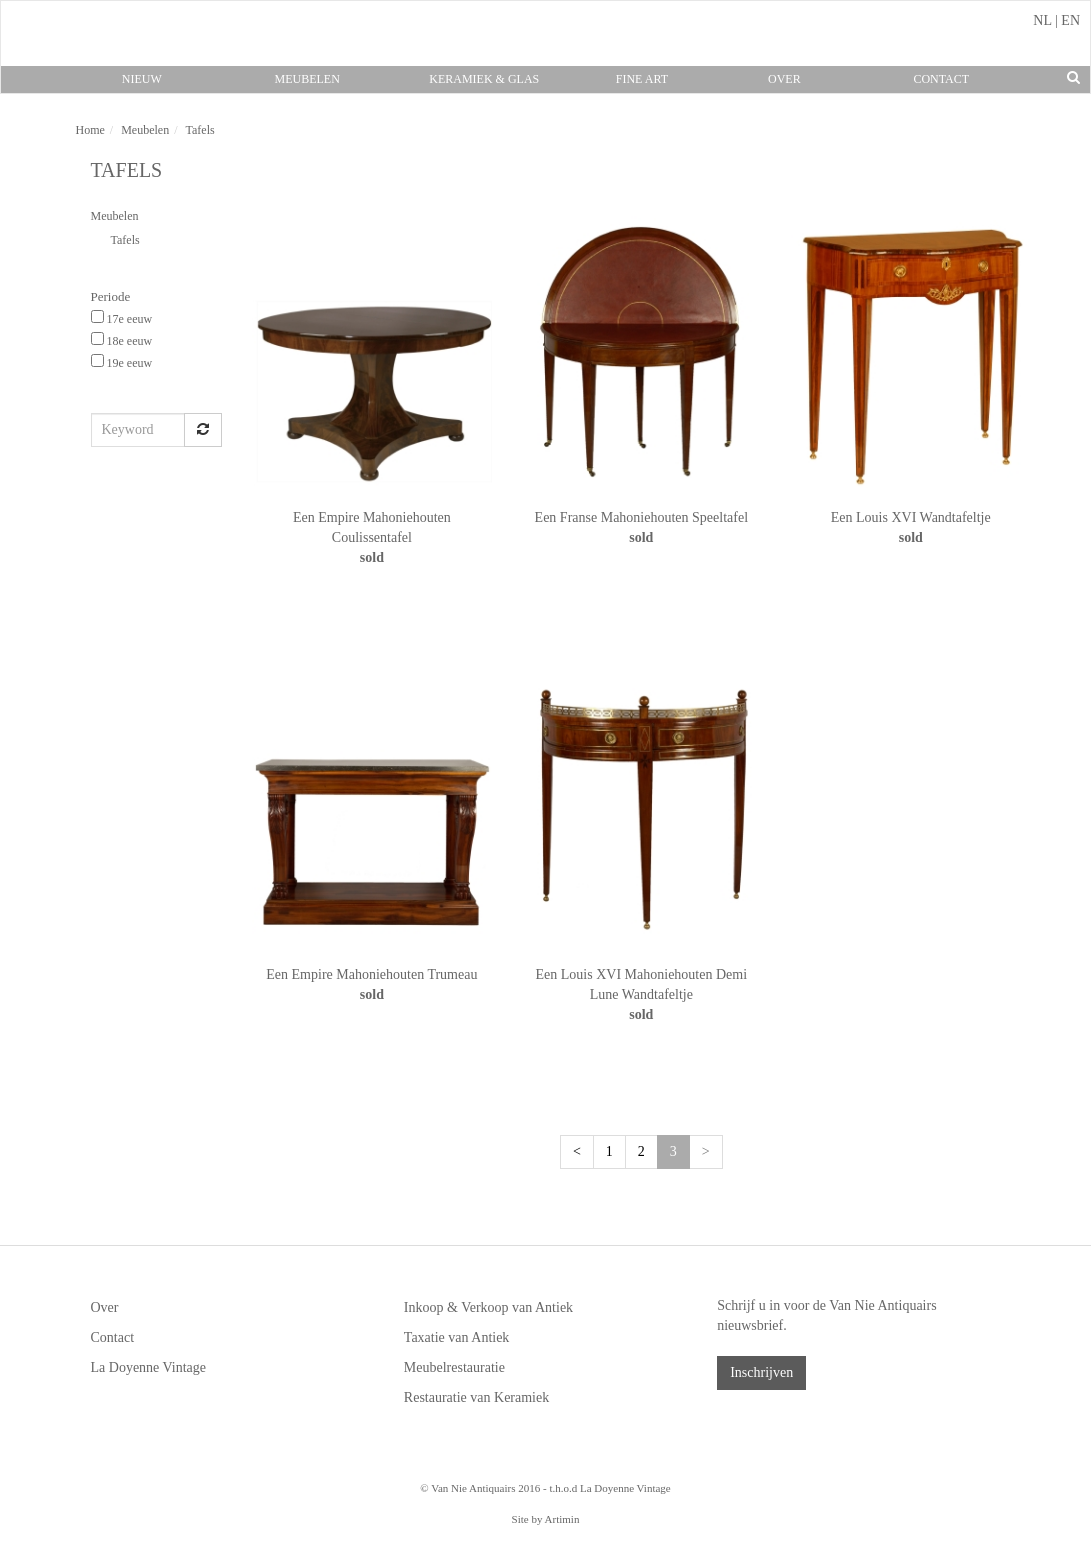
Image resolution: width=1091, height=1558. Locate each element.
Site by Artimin (546, 1519)
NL (1042, 20)
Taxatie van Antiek (457, 1337)
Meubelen (307, 79)
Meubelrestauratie (454, 1367)
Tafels (125, 240)
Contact (941, 79)
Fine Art (642, 79)
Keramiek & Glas (484, 79)
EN (1070, 20)
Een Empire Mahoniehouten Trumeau (371, 974)
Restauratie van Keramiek (476, 1397)
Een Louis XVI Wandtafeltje (911, 517)
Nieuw (142, 79)
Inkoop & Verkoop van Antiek (488, 1307)
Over (784, 79)
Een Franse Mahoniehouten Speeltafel (641, 517)
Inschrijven (761, 1372)
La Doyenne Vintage (149, 1367)
